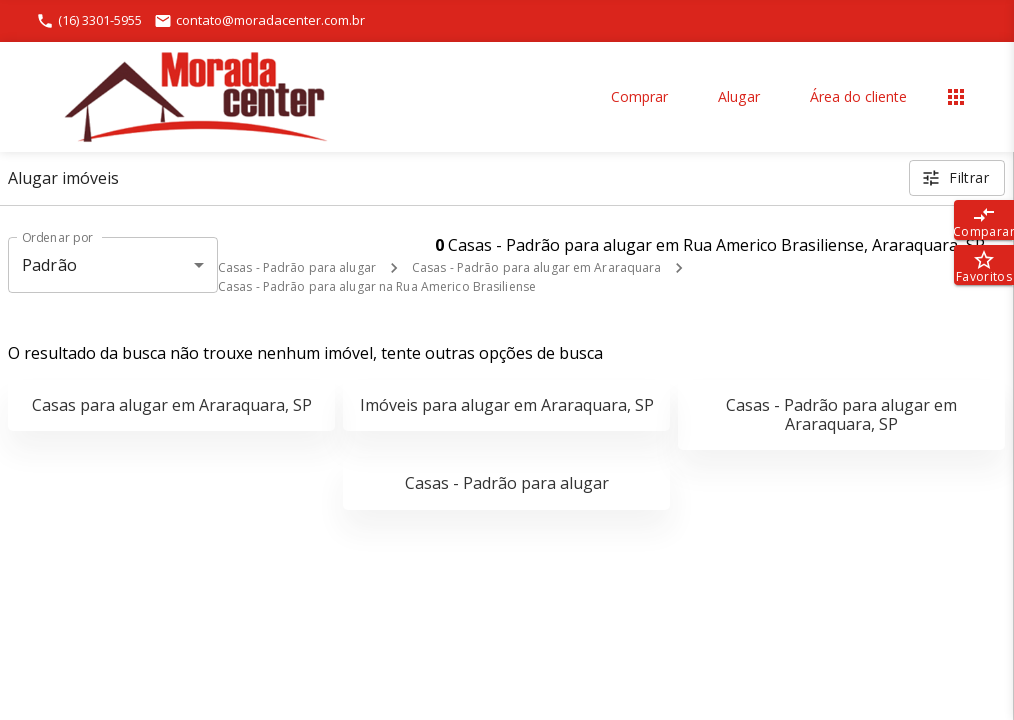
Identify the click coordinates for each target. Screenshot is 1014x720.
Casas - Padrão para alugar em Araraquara (537, 267)
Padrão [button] (49, 265)
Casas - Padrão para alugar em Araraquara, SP (841, 414)
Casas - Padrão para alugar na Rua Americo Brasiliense (377, 286)
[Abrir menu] (956, 97)
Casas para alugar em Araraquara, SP (172, 405)
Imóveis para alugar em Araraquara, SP (507, 405)
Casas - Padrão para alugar (297, 267)
